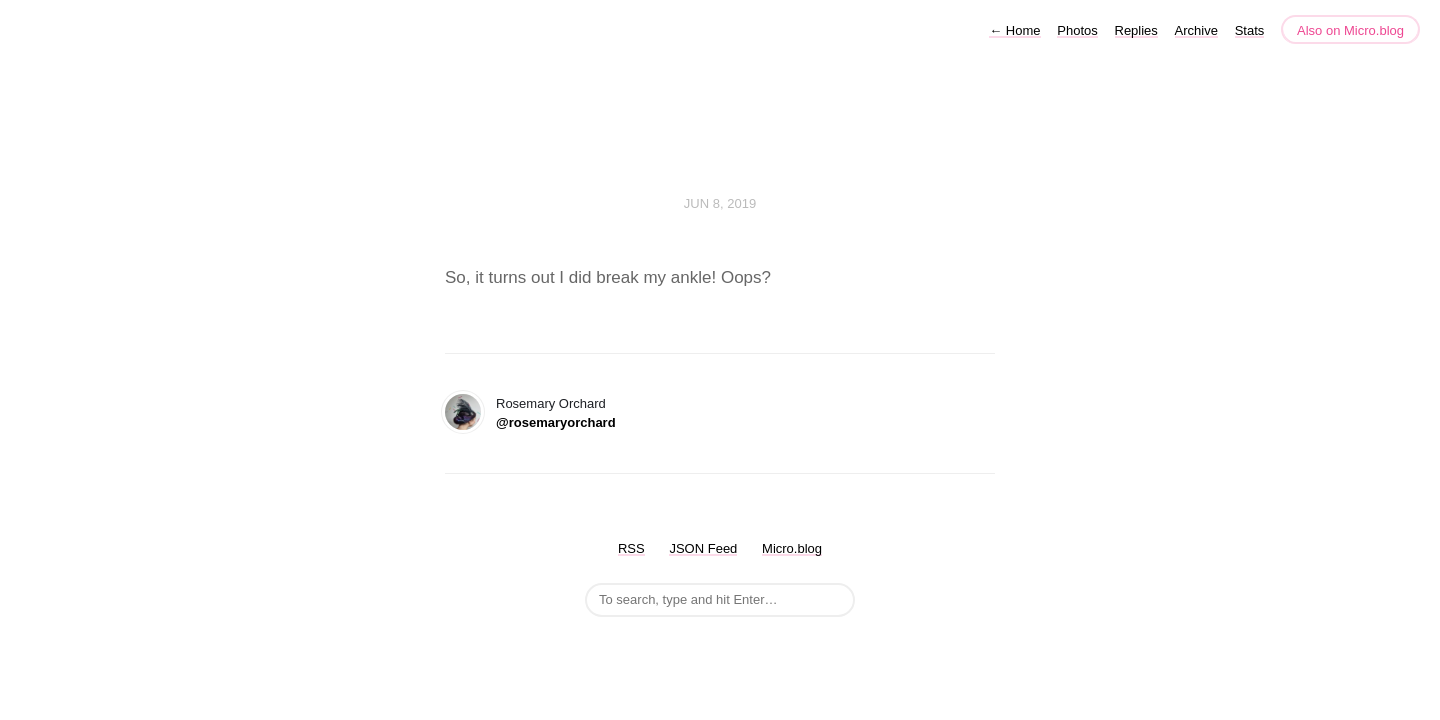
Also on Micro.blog (1350, 30)
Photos (1077, 30)
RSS (631, 548)
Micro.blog (792, 548)
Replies (1136, 30)
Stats (1250, 30)
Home (1014, 30)
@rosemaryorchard (556, 422)
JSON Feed (703, 548)
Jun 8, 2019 (720, 203)
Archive (1196, 30)
